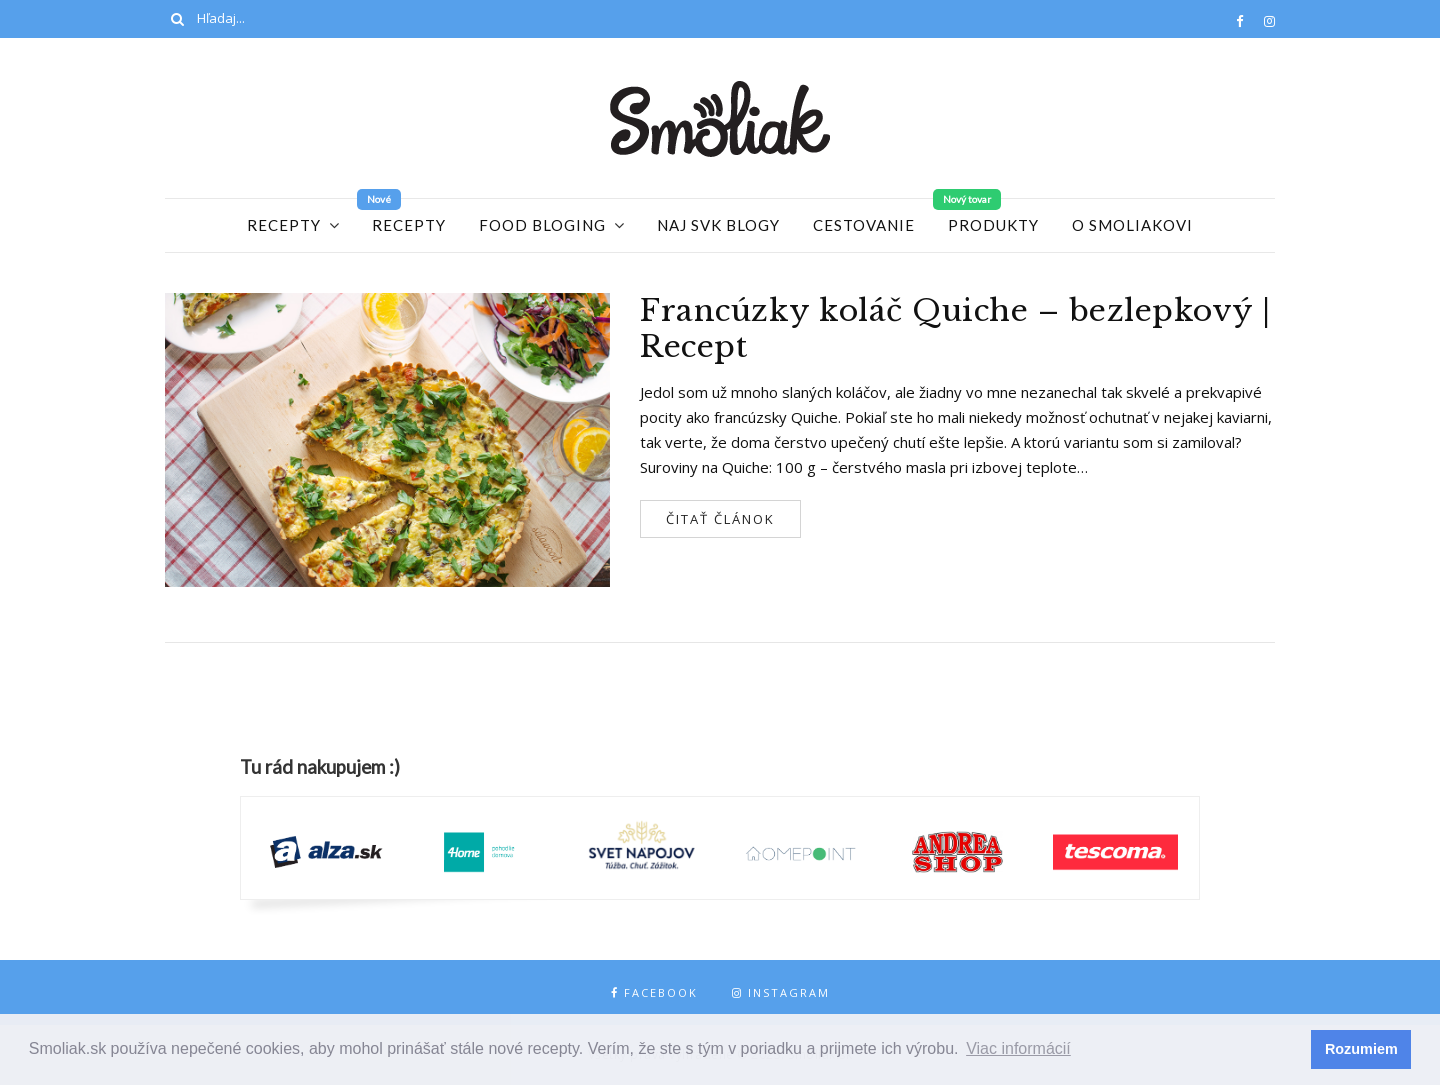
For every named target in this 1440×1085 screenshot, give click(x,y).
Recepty (284, 225)
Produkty (993, 225)
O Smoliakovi (1132, 225)
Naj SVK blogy (718, 225)
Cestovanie (864, 225)
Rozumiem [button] (1361, 1049)
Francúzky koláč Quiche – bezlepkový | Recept (955, 329)
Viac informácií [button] (1018, 1048)
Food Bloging (542, 225)
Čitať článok (720, 519)
